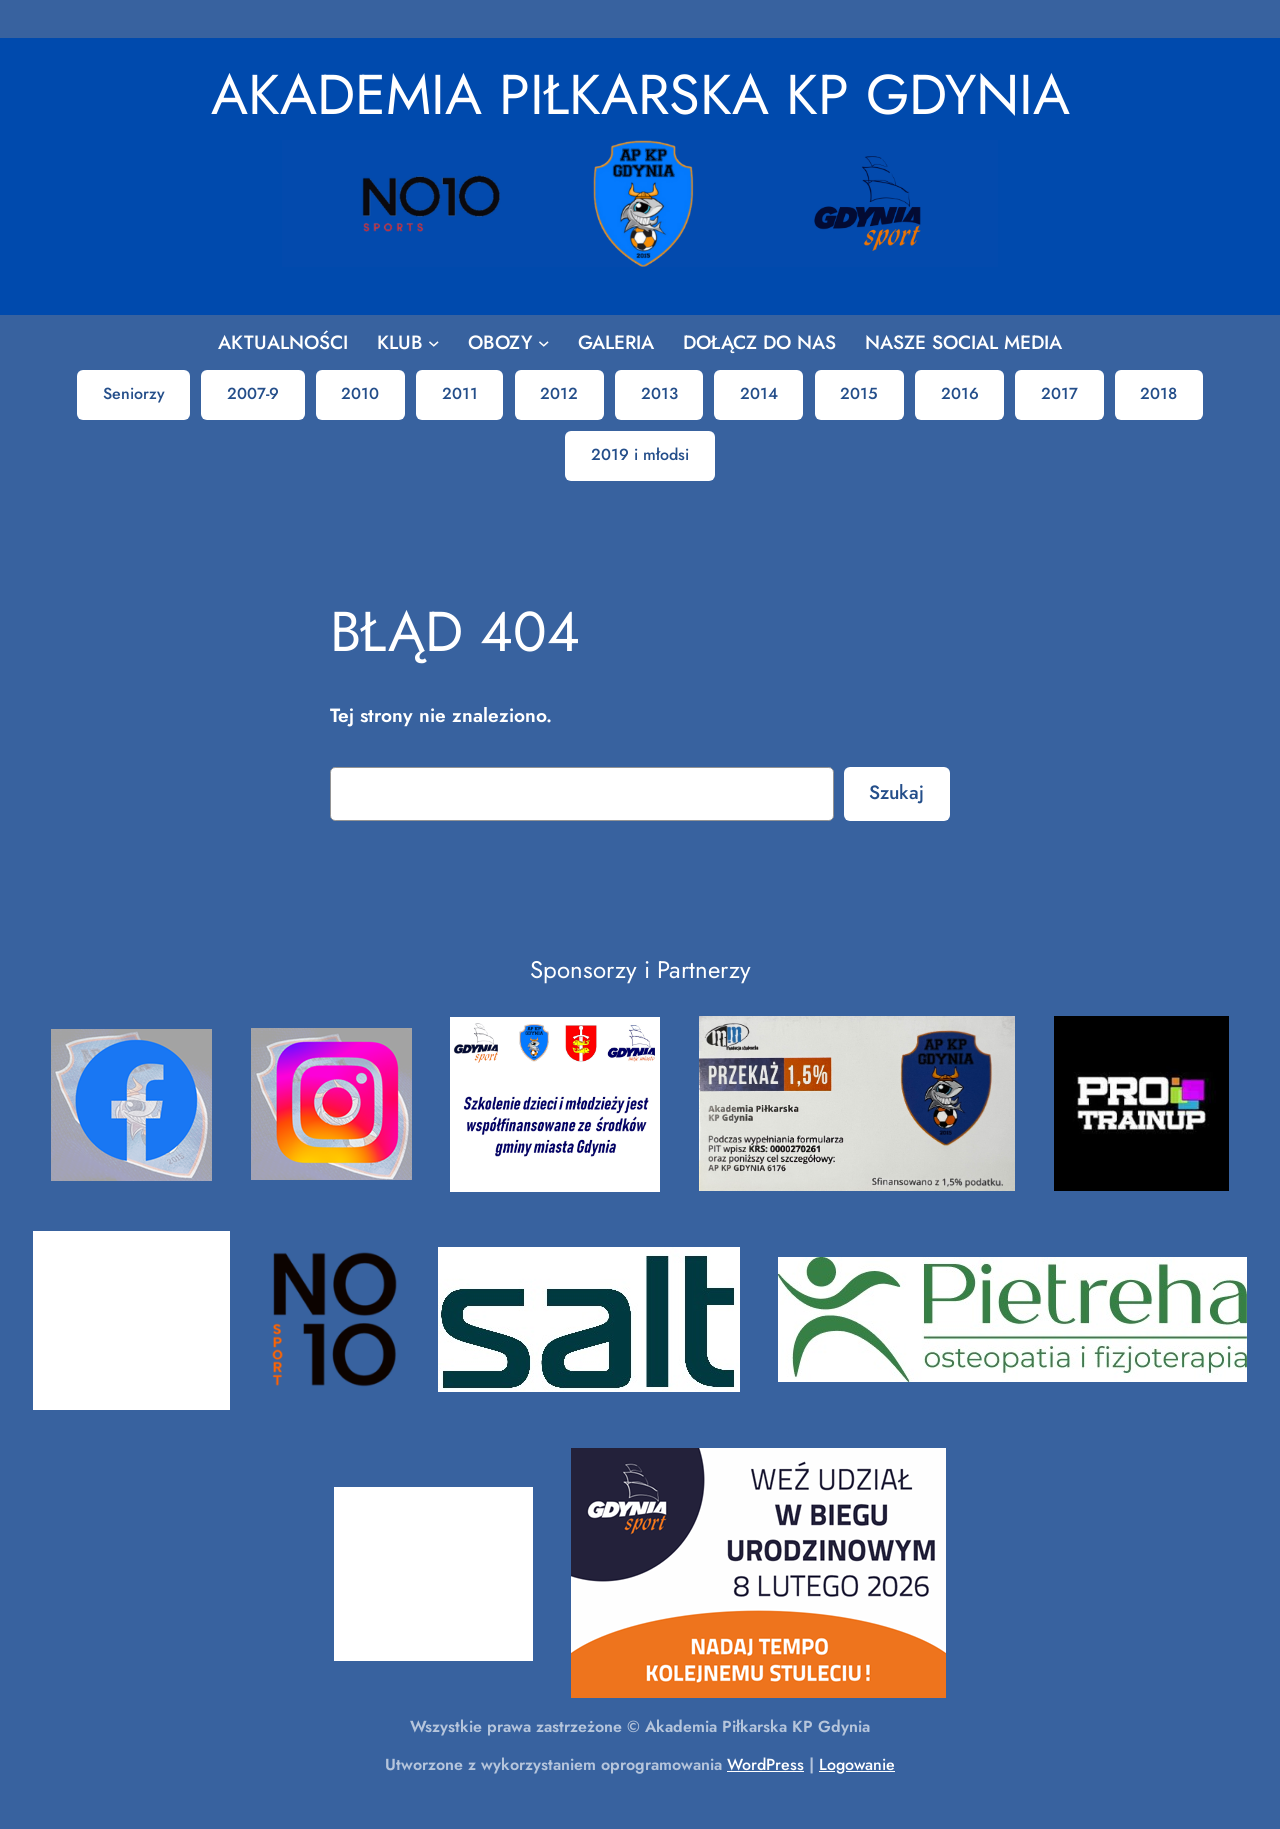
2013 (659, 393)
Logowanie (857, 1764)
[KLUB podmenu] (434, 343)
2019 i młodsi (640, 454)
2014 (759, 393)
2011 (460, 393)
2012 (559, 393)
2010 (360, 393)
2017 (1059, 393)
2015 (859, 393)
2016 (960, 393)
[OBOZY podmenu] (544, 343)
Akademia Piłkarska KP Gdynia (640, 94)
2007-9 (253, 393)
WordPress (765, 1764)
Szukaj (896, 792)
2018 (1158, 393)
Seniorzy (134, 393)
